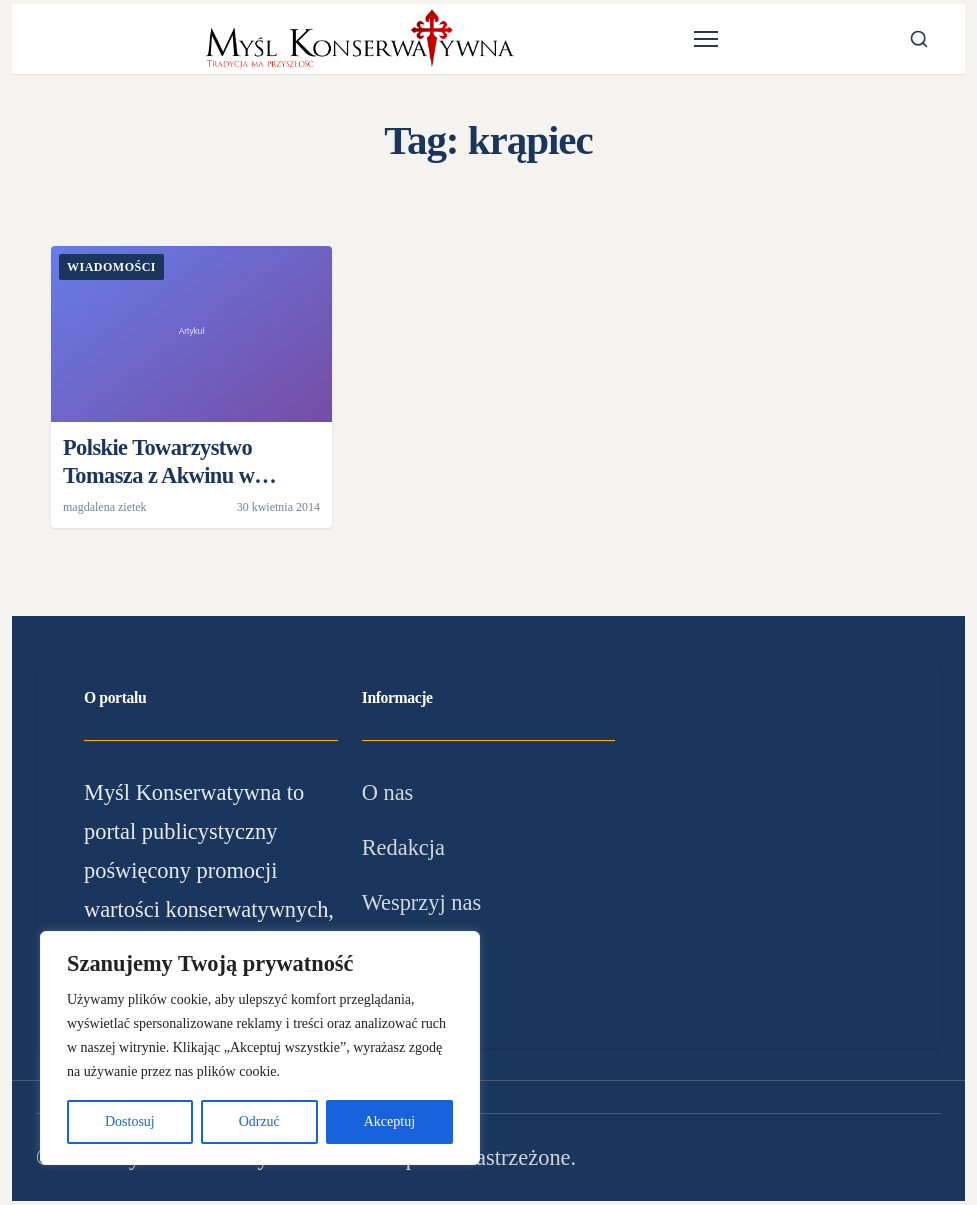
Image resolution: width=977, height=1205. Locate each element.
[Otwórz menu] (706, 39)
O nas (388, 792)
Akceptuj (389, 1121)
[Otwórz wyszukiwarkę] (919, 39)
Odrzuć (259, 1121)
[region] (260, 1048)
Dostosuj (130, 1121)
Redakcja (403, 847)
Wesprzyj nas (421, 902)
